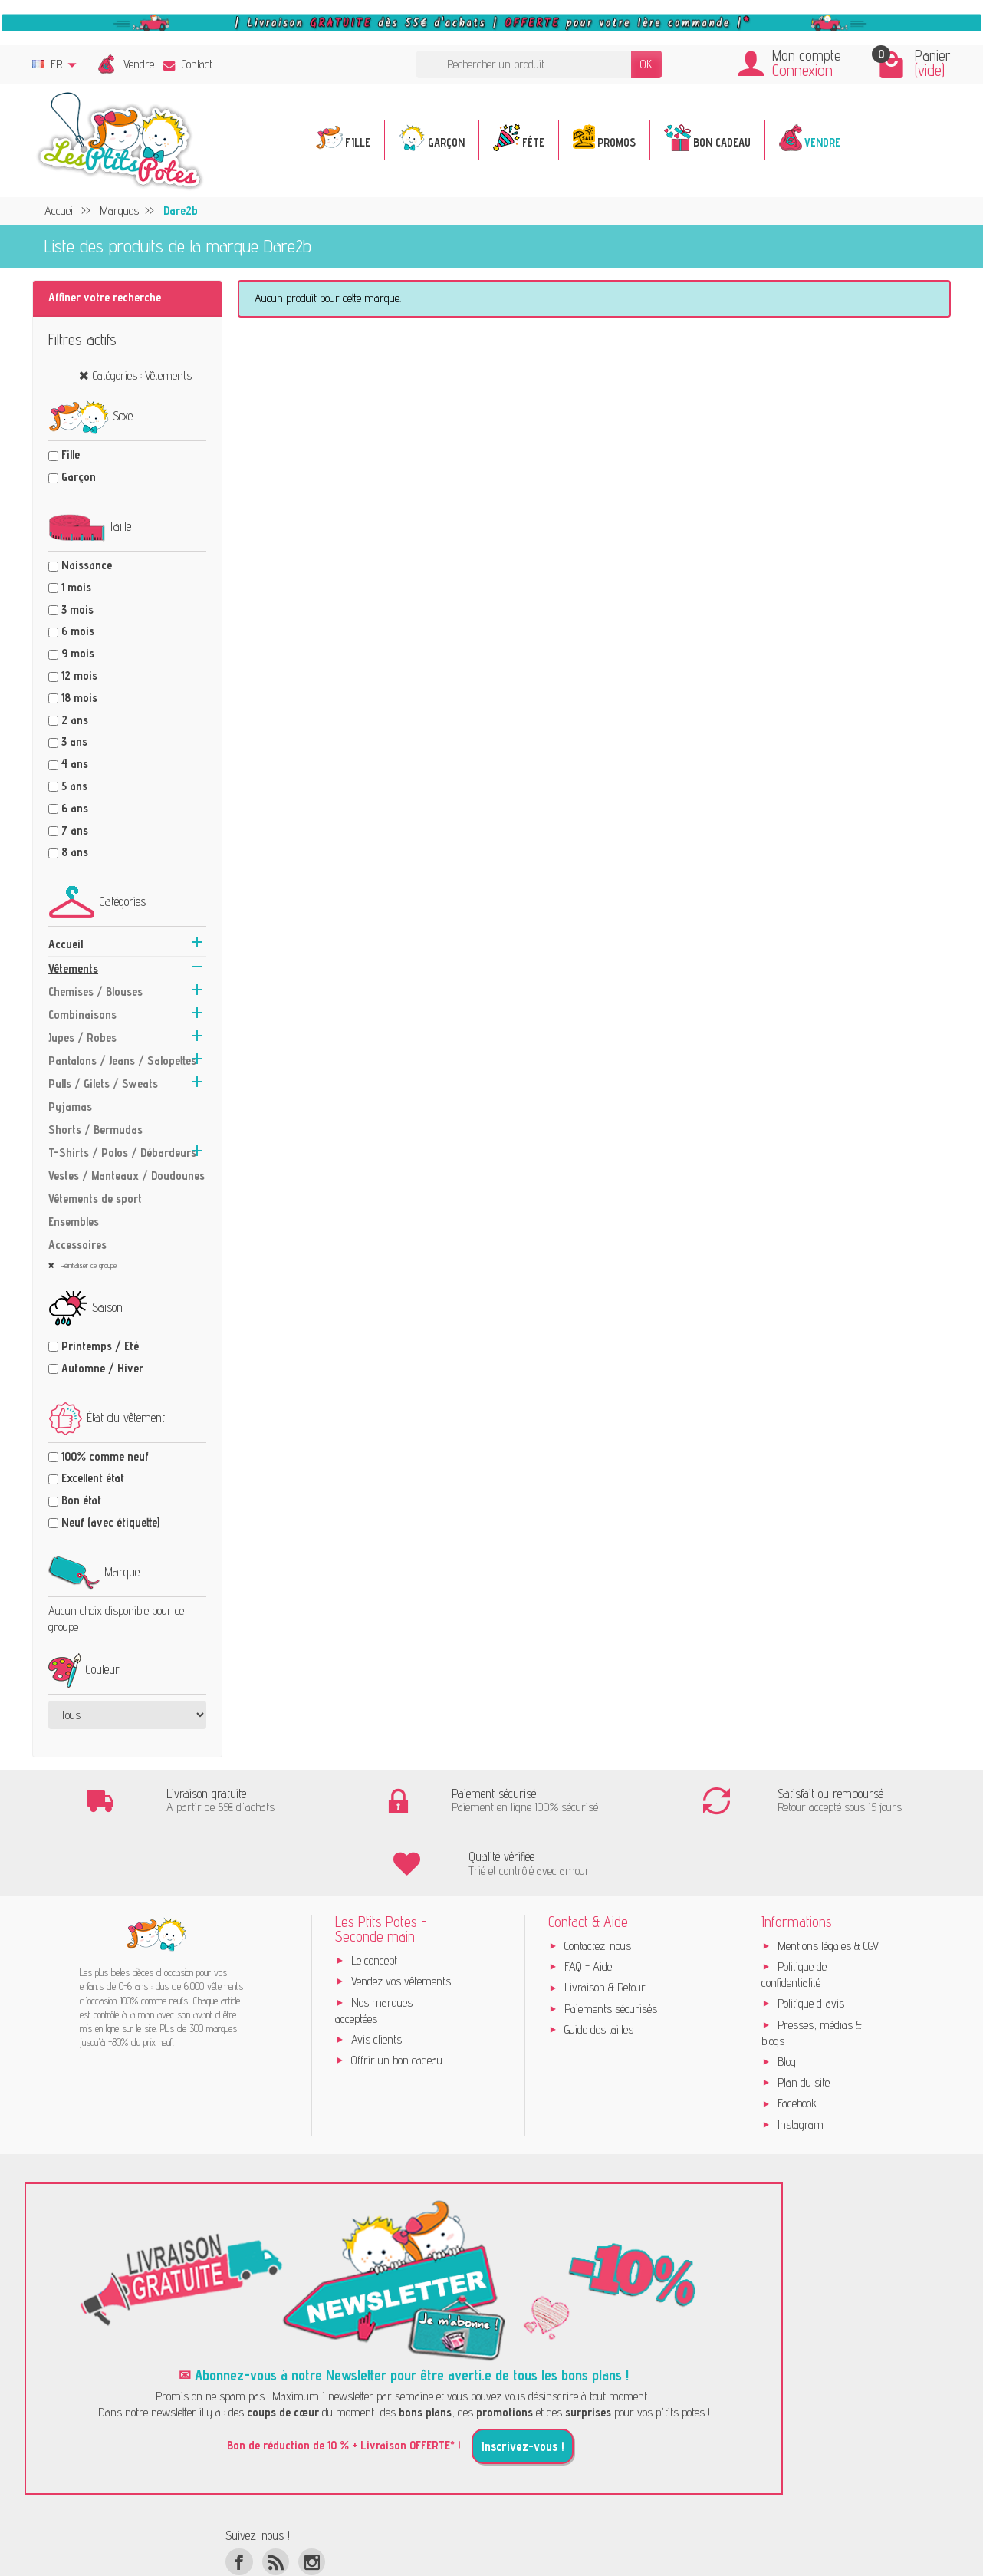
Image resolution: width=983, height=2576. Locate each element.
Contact (187, 64)
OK (646, 64)
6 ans (74, 808)
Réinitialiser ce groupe (87, 1265)
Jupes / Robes (82, 1037)
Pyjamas (70, 1106)
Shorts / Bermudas (95, 1129)
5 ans (74, 786)
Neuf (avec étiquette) (110, 1522)
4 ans (74, 763)
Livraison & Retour (605, 1926)
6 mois (77, 631)
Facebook (797, 2042)
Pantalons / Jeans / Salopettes (122, 1060)
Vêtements (73, 968)
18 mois (79, 697)
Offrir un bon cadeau (396, 1999)
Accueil (65, 944)
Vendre (138, 64)
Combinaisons (82, 1014)
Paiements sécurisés (610, 1947)
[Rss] (275, 2500)
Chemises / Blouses (95, 991)
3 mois (77, 609)
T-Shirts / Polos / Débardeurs (122, 1152)
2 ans (74, 720)
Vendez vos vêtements (401, 1920)
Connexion (802, 70)
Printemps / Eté (100, 1346)
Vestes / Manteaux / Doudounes (126, 1175)
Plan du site (804, 2021)
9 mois (77, 653)
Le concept (374, 1899)
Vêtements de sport (95, 1198)
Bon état (81, 1500)
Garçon (78, 476)
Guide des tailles (598, 1969)
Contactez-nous (597, 1884)
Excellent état (92, 1478)
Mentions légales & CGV (828, 1884)
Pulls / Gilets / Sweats (103, 1083)
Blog (787, 2000)
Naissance (86, 565)
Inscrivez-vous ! (522, 2385)
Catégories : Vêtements (142, 375)
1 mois (76, 587)
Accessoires (77, 1244)
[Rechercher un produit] (523, 65)
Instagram (801, 2063)
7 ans (74, 830)
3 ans (74, 741)
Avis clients (376, 1978)
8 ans (74, 852)
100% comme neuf (105, 1456)
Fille (70, 454)
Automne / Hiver (102, 1368)
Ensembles (73, 1221)
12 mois (79, 675)
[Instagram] (311, 2500)
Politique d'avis (811, 1942)
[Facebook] (238, 2500)
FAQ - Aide (588, 1906)
